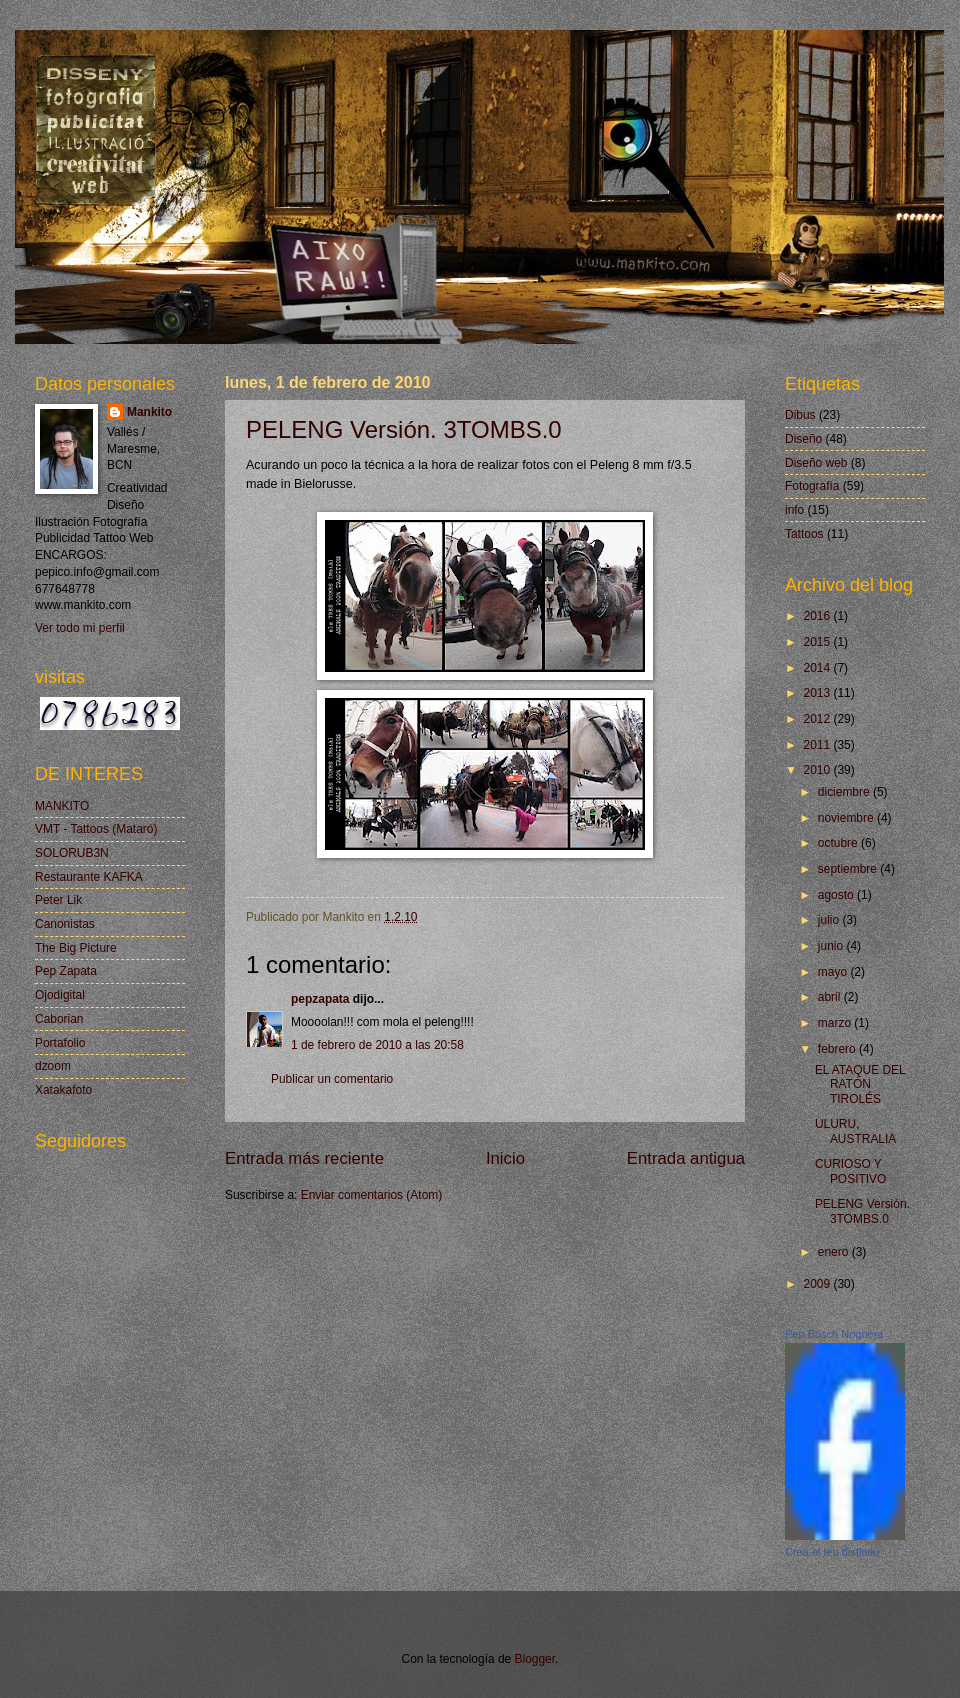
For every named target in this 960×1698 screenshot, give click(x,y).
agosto (837, 895)
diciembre (845, 792)
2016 (818, 616)
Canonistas (65, 924)
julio (830, 920)
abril (831, 997)
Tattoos (804, 534)
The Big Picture (76, 948)
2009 (818, 1284)
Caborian (59, 1019)
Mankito (149, 412)
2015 (818, 642)
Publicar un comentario (332, 1079)
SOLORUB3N (72, 853)
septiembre (849, 869)
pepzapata (320, 999)
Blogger (535, 1659)
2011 (818, 745)
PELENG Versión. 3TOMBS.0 (404, 429)
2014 (818, 668)
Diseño (803, 439)
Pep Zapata (66, 971)
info (794, 510)
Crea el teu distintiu (832, 1552)
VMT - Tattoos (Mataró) (96, 829)
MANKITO (62, 806)
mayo (834, 972)
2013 (818, 693)
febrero (838, 1049)
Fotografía (812, 486)
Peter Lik (58, 900)
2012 (818, 719)
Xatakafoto (63, 1090)
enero (835, 1252)
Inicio (505, 1158)
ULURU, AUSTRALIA (855, 1131)
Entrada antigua (686, 1158)
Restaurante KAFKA (89, 877)
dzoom (53, 1066)
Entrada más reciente (304, 1158)
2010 (818, 770)
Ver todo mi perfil (80, 628)
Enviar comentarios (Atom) (372, 1195)
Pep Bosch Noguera (834, 1334)
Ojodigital (60, 995)
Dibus (800, 415)
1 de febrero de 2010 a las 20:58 (377, 1045)
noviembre (847, 818)
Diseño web (816, 463)
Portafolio (60, 1043)
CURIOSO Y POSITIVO (850, 1171)
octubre (839, 843)
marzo (836, 1023)
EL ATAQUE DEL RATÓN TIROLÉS (860, 1084)
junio (832, 946)
